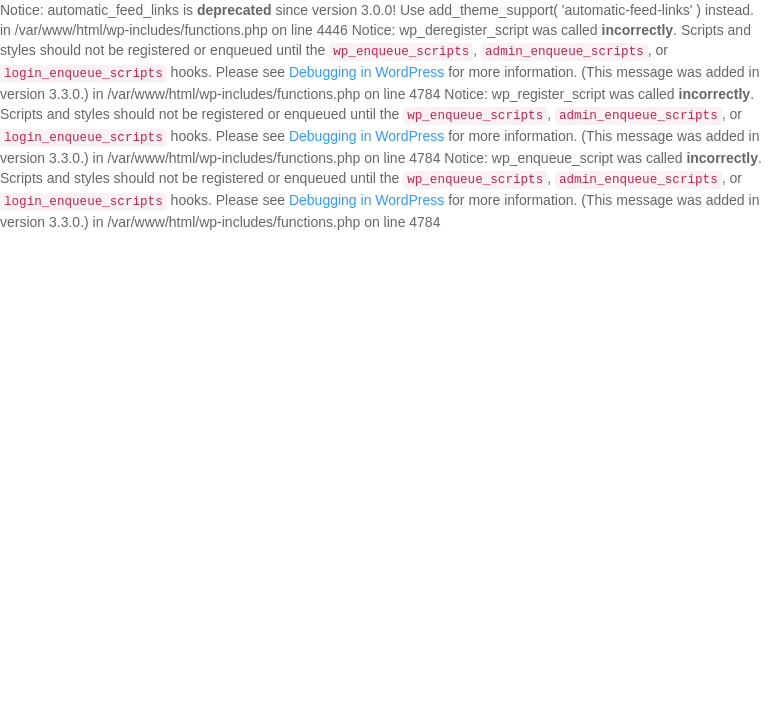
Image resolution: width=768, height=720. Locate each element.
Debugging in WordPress (366, 72)
